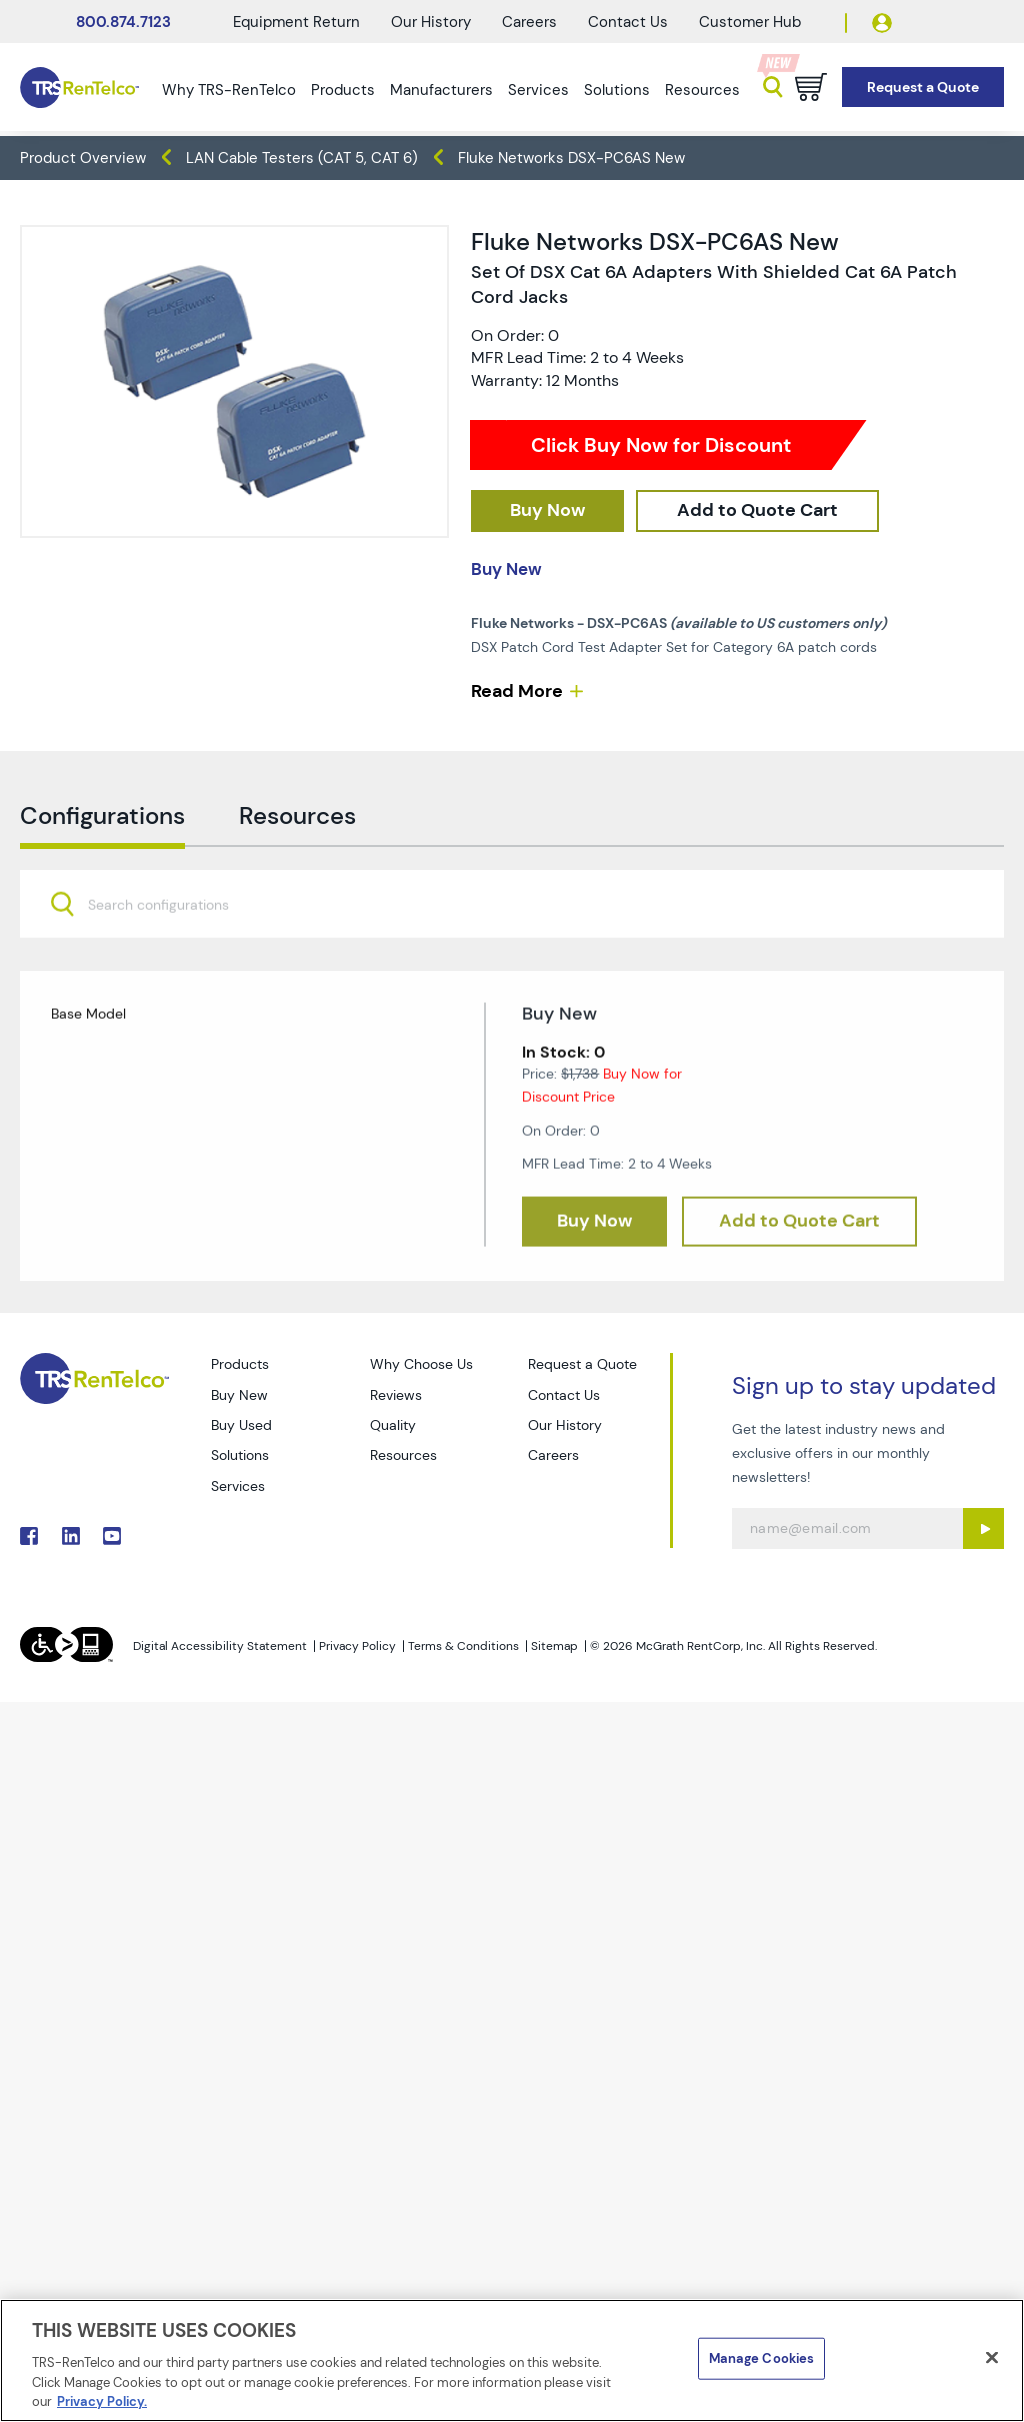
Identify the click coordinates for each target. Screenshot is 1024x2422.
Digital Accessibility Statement (220, 1646)
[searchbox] (170, 957)
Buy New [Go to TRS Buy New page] (239, 1395)
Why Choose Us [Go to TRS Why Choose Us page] (421, 1364)
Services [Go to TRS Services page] (238, 1486)
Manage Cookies (762, 2358)
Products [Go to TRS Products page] (240, 1364)
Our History (431, 22)
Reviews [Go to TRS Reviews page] (396, 1395)
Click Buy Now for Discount (661, 445)
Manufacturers (441, 90)
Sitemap (554, 1646)
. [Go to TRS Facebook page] (29, 1536)
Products (343, 90)
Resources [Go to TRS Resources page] (403, 1455)
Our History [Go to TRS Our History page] (565, 1425)
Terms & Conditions (463, 1646)
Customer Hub (750, 22)
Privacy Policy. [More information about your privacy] (102, 2401)
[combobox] (512, 955)
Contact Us (628, 22)
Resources (702, 90)
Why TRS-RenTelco (229, 90)
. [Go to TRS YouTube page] (112, 1536)
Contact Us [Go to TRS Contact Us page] (564, 1395)
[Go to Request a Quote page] (923, 87)
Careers (529, 22)
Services (538, 90)
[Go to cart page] (811, 87)
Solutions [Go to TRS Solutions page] (240, 1455)
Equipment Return (296, 22)
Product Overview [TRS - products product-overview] (83, 158)
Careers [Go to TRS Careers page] (553, 1455)
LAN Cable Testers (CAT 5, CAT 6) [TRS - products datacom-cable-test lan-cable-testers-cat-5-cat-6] (302, 158)
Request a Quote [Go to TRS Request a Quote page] (582, 1364)
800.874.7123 (123, 22)
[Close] (992, 2358)
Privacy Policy (357, 1646)
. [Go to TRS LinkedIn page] (71, 1536)
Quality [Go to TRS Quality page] (393, 1425)
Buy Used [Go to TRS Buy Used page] (241, 1425)
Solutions (617, 90)
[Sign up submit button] (983, 1528)
